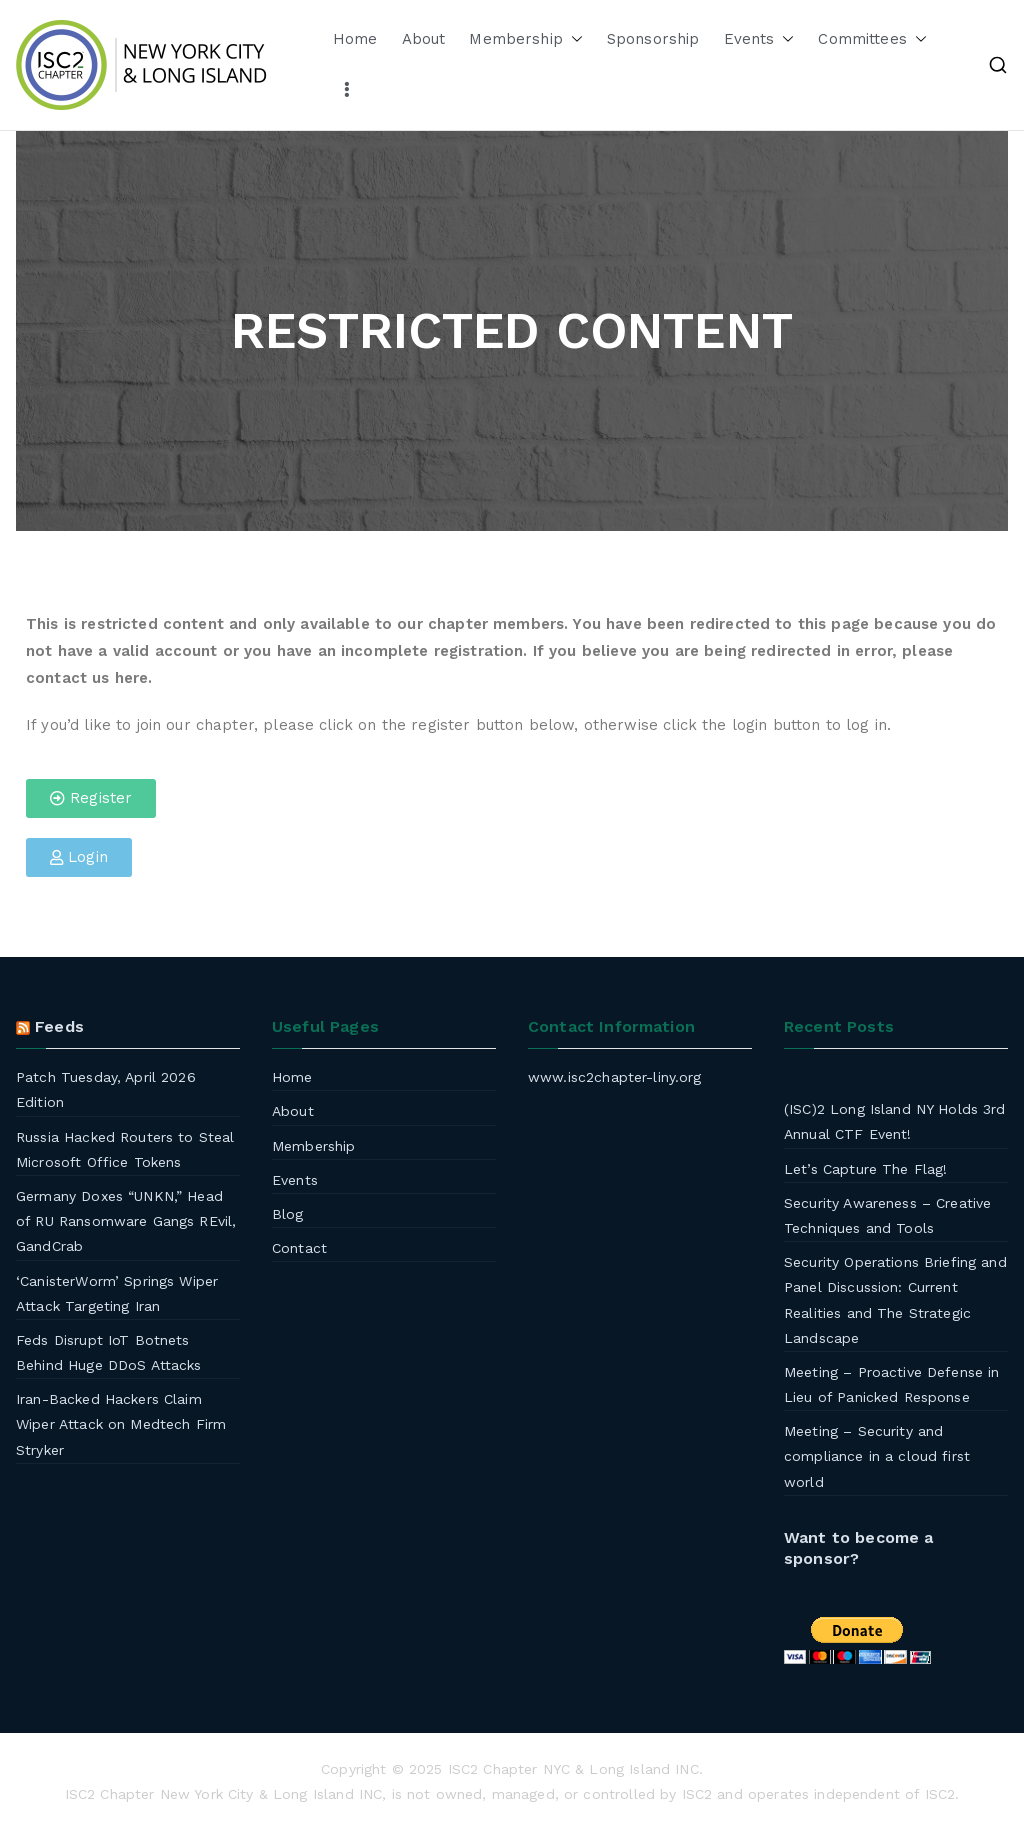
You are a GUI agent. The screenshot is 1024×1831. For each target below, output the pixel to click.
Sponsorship (653, 39)
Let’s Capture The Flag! (865, 1169)
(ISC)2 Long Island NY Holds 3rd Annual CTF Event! (895, 1121)
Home (355, 39)
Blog (288, 1214)
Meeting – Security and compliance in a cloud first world (877, 1456)
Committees (872, 39)
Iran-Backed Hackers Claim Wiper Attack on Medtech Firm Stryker (121, 1424)
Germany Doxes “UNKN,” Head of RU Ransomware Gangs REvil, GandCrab (126, 1221)
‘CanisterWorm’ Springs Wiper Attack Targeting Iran (117, 1293)
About (424, 39)
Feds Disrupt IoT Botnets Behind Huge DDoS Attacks (109, 1352)
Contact (299, 1248)
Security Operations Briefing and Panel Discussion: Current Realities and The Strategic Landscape (895, 1300)
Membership (526, 39)
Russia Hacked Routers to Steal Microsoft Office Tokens (125, 1149)
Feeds (59, 1026)
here (132, 678)
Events (759, 39)
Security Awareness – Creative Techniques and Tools (887, 1215)
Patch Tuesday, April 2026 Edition (106, 1089)
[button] (573, 39)
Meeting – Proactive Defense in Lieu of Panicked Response (892, 1384)
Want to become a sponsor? (858, 1548)
